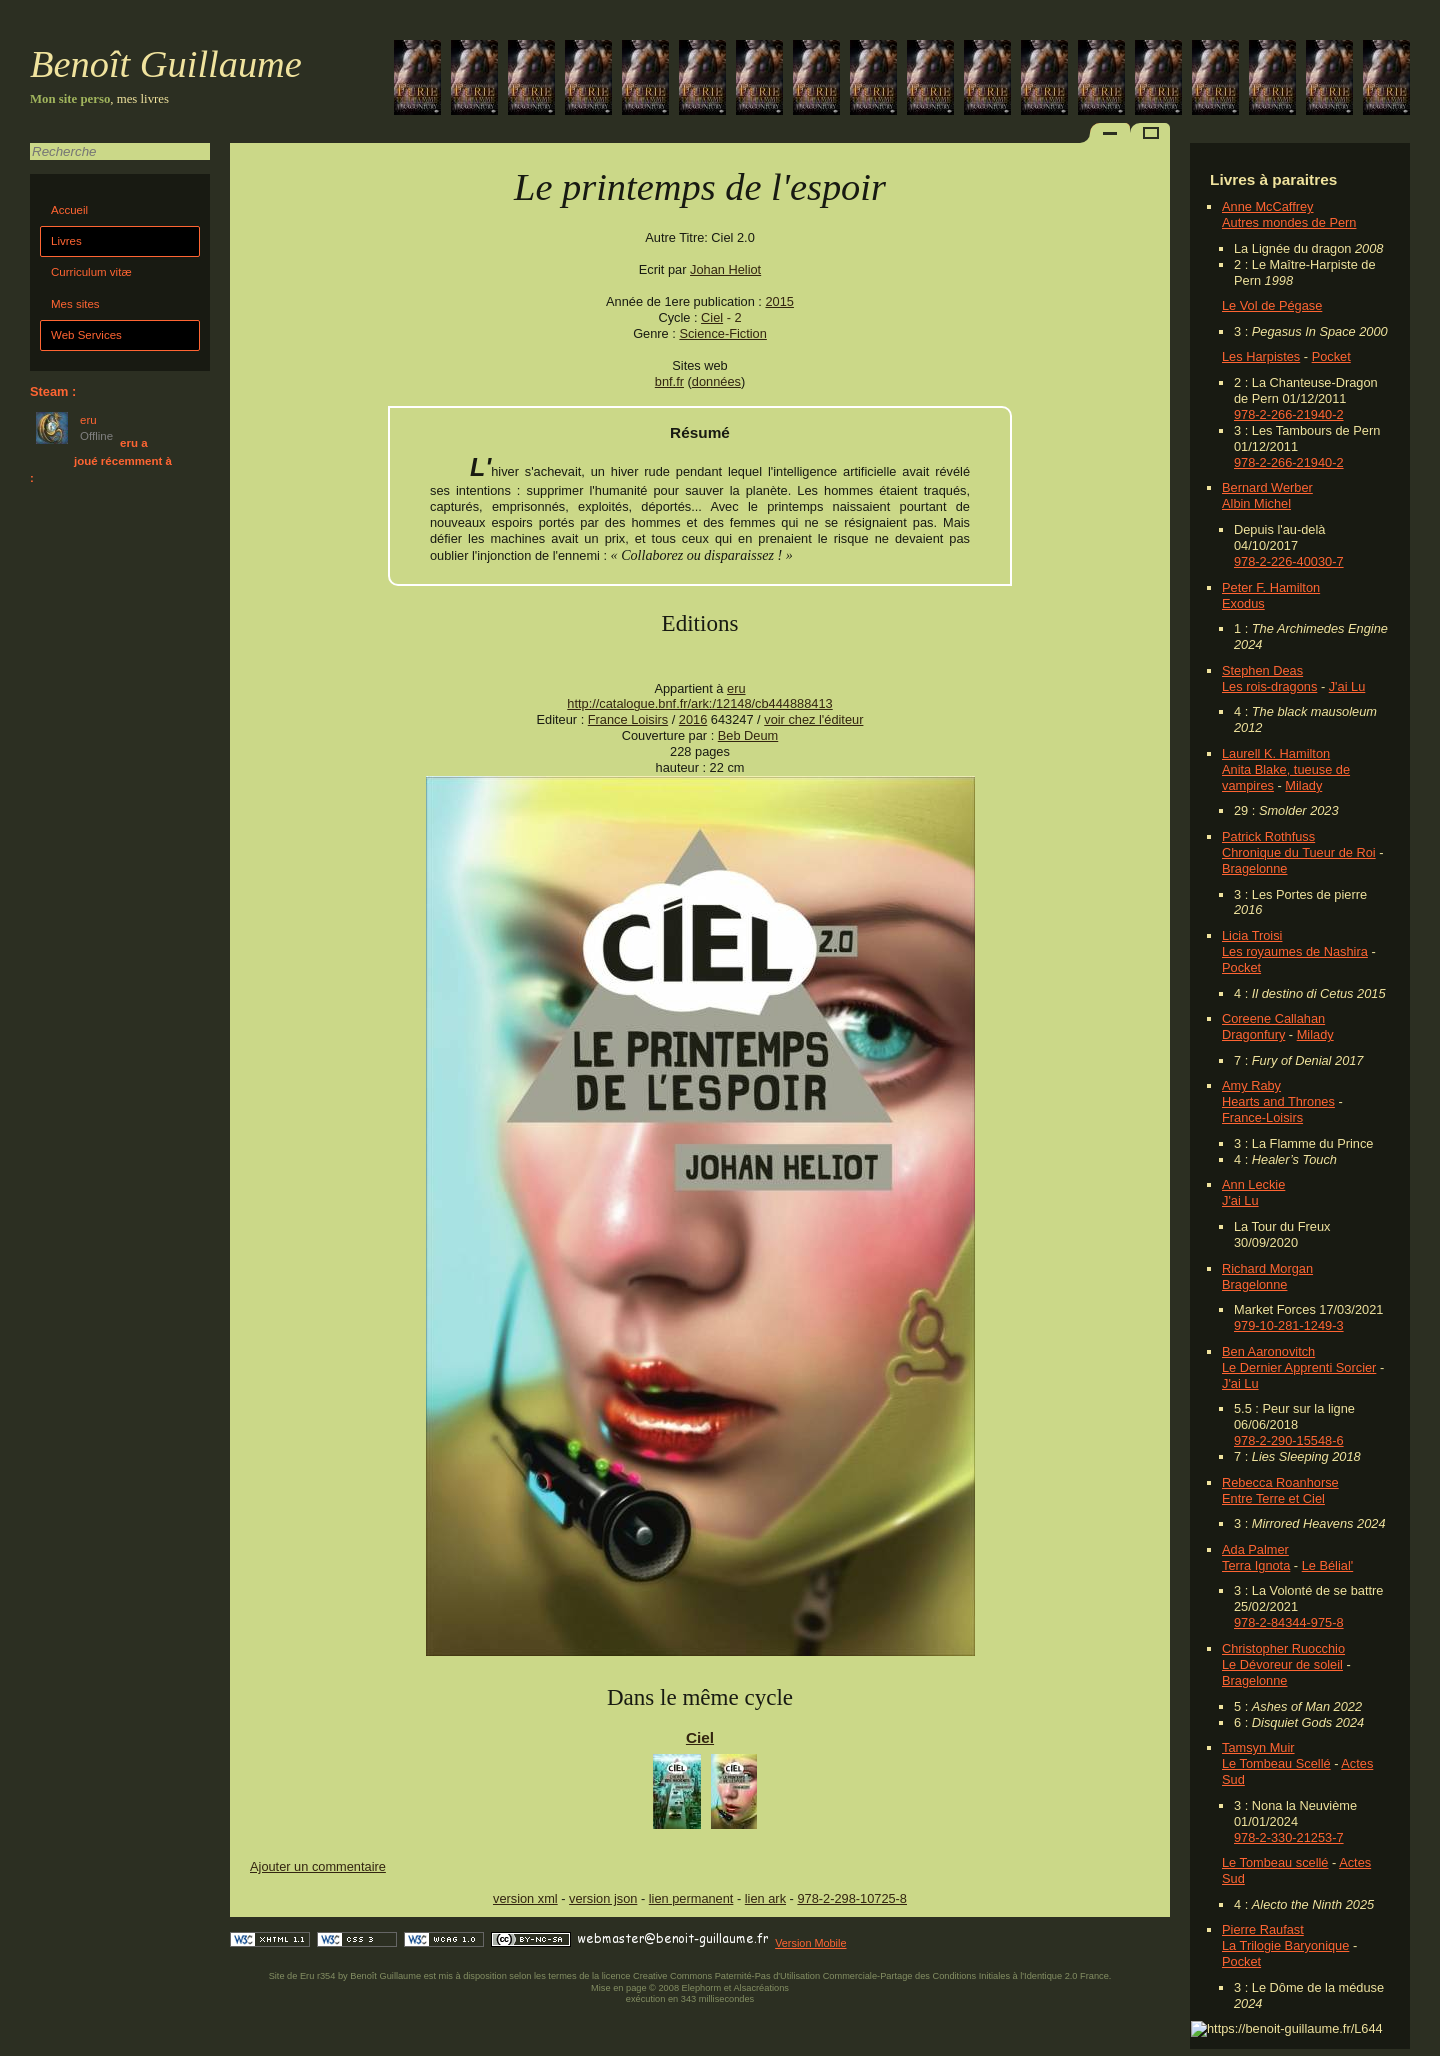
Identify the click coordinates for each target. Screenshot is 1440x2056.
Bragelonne (1254, 868)
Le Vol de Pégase (1272, 305)
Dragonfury (1253, 1034)
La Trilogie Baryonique (1285, 1945)
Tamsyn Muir (1258, 1747)
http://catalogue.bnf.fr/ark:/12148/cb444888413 (699, 703)
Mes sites (75, 304)
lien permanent (691, 1898)
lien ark (765, 1898)
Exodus (1243, 603)
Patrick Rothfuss (1268, 836)
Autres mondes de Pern (1289, 222)
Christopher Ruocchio (1283, 1648)
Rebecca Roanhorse (1280, 1482)
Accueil (69, 210)
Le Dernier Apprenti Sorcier (1299, 1367)
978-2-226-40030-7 (1289, 561)
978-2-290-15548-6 (1289, 1440)
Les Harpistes (1261, 356)
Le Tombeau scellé (1275, 1862)
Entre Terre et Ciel (1273, 1498)
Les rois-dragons (1269, 686)
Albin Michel (1256, 503)
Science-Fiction (722, 333)
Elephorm (702, 1988)
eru (736, 688)
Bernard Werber (1267, 487)
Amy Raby (1251, 1085)
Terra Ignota (1256, 1565)
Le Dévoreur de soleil (1282, 1664)
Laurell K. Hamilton (1276, 753)
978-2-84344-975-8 (1289, 1622)
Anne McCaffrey (1268, 206)
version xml (525, 1898)
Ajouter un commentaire (318, 1866)
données (716, 381)
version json (603, 1898)
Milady (1303, 785)
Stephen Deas (1262, 670)
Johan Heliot (725, 269)
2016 (693, 719)
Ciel (712, 317)
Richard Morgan (1267, 1268)
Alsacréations (760, 1988)
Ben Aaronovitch (1268, 1351)
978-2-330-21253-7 (1289, 1837)
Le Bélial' (1328, 1565)
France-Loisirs (1262, 1117)
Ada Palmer (1255, 1549)
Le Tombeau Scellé (1276, 1763)
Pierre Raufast (1263, 1929)
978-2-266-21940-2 (1289, 414)
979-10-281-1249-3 (1289, 1325)
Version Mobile (810, 1943)
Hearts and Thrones (1278, 1101)
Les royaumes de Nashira (1295, 951)
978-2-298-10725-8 (852, 1898)
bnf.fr (669, 381)
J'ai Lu (1347, 686)
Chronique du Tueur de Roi (1299, 852)
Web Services (86, 335)
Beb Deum (748, 735)
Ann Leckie (1253, 1184)
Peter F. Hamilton (1271, 587)
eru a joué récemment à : (101, 460)
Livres (66, 241)
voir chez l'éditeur (813, 719)
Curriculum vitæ (91, 272)
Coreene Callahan (1273, 1018)
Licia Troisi (1252, 935)
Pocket (1331, 356)
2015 (779, 301)
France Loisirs (628, 719)
